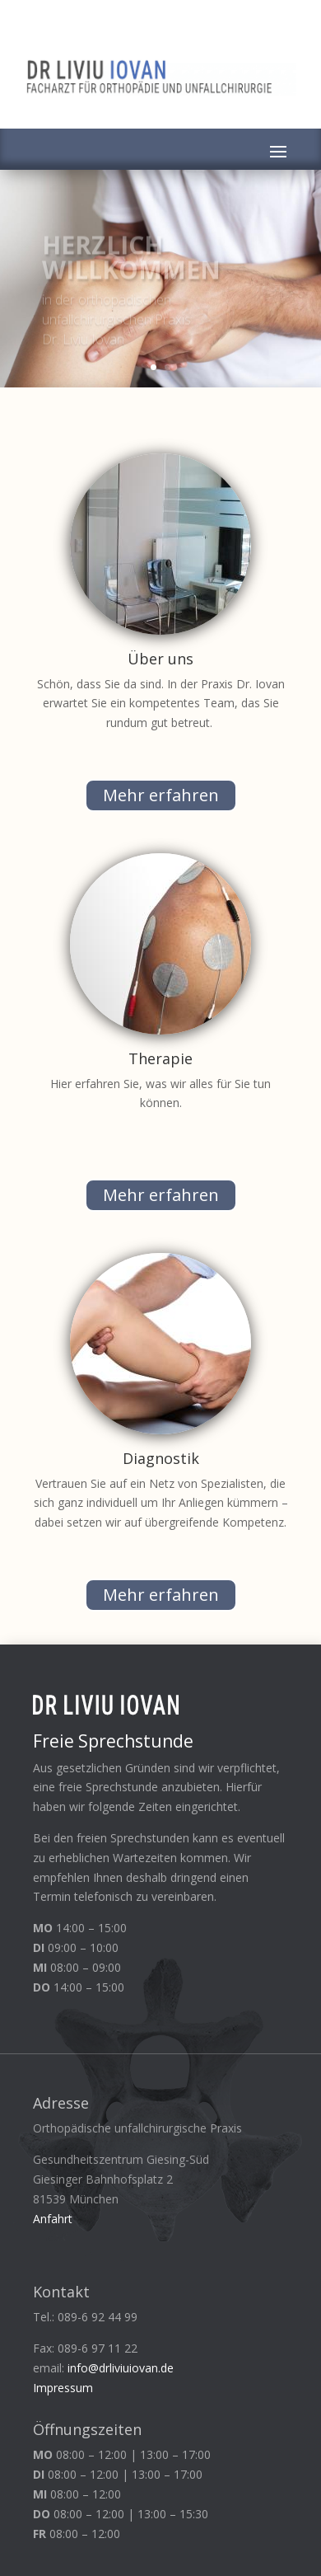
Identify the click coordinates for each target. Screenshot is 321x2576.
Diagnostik (161, 1458)
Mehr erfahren (161, 795)
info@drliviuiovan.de (120, 2368)
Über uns (160, 659)
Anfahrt (52, 2218)
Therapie (160, 1058)
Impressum (63, 2387)
